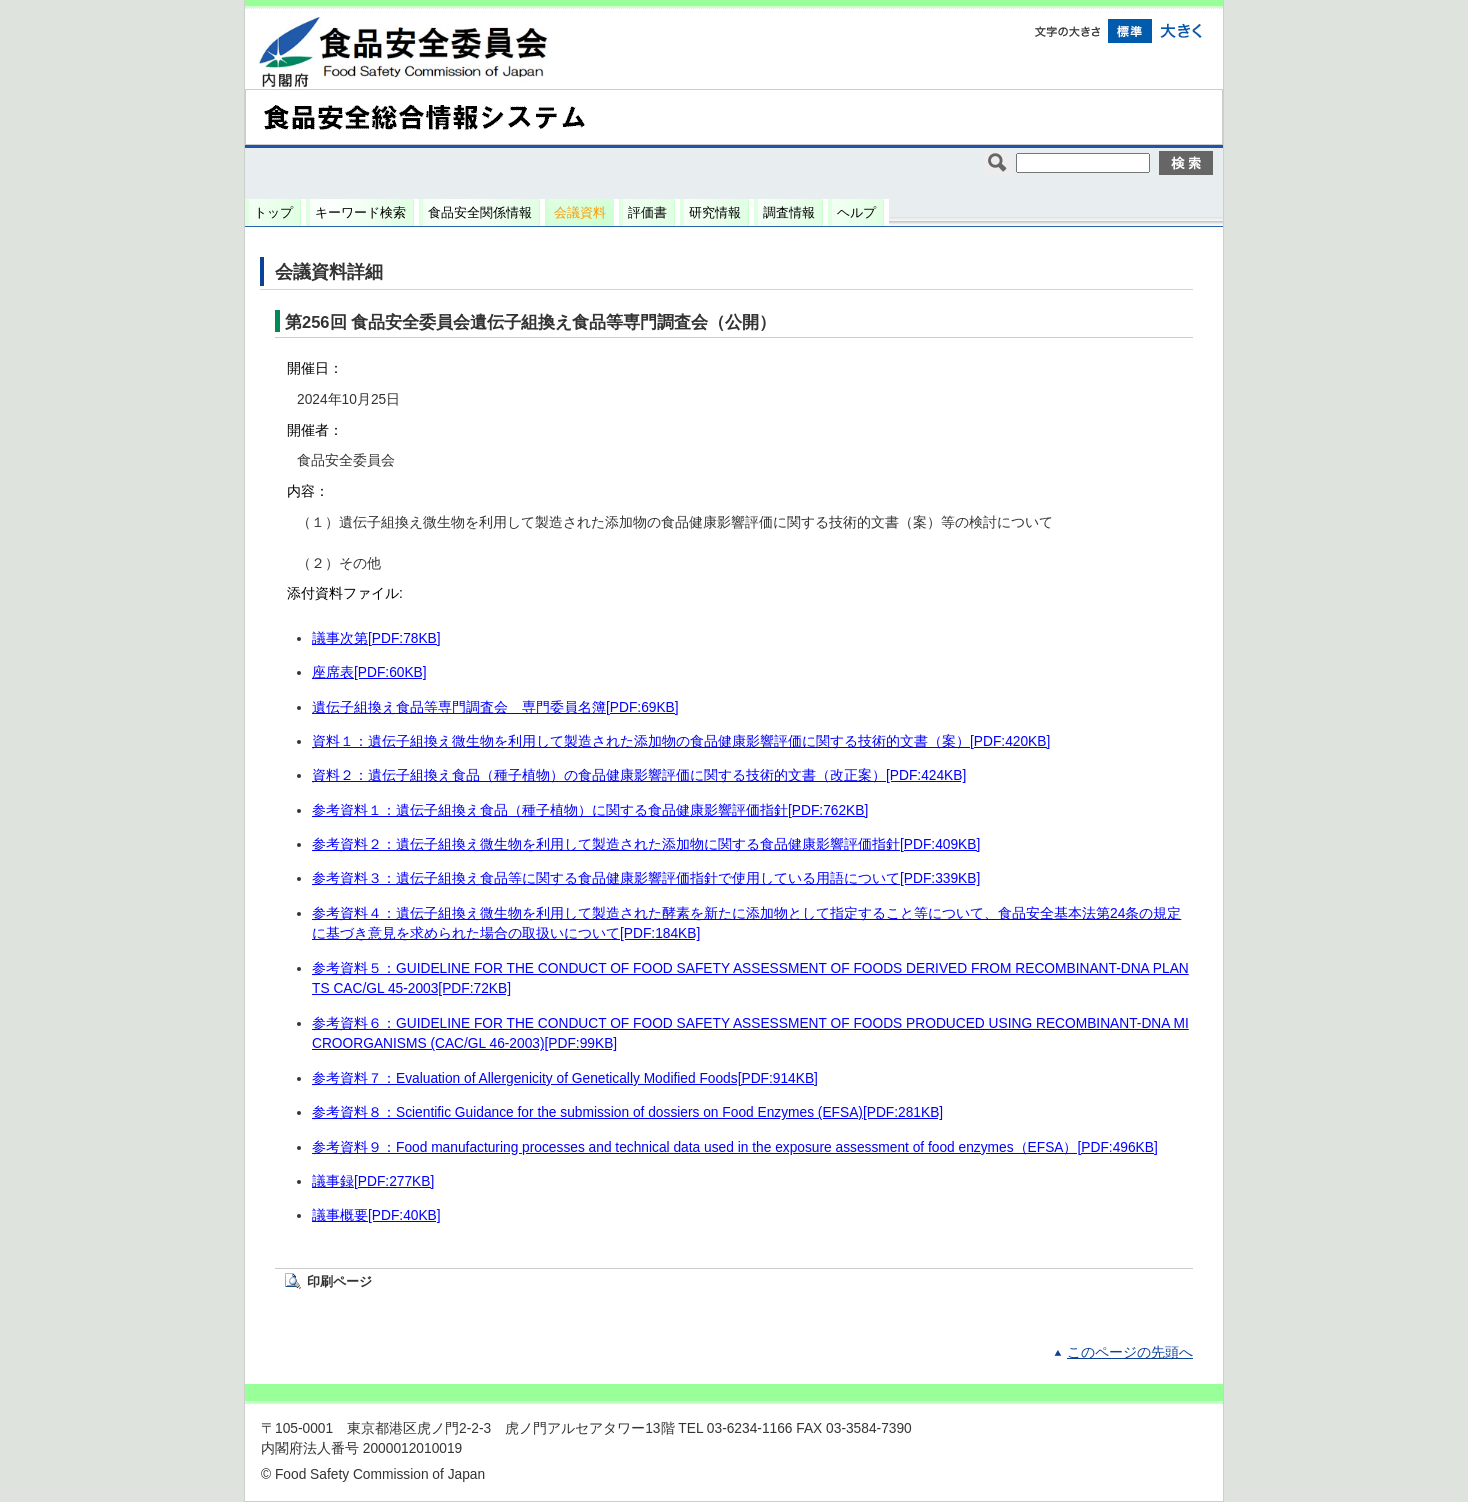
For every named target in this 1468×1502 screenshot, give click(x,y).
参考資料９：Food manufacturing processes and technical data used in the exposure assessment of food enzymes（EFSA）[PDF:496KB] (735, 1147)
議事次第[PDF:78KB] (376, 638)
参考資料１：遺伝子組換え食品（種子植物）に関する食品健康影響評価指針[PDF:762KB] (590, 810)
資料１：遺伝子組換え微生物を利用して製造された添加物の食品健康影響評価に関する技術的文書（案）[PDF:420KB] (681, 741)
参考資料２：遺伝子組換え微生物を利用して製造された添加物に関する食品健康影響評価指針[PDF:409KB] (646, 844)
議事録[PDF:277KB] (373, 1181)
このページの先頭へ (1130, 1352)
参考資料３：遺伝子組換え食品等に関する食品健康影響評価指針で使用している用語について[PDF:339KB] (646, 878)
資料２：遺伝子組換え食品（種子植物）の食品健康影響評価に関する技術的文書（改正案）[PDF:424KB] (639, 775)
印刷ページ (339, 1281)
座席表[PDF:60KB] (369, 672)
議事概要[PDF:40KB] (376, 1215)
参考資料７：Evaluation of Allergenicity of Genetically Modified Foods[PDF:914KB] (565, 1078)
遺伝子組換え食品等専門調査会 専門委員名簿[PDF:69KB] (495, 707)
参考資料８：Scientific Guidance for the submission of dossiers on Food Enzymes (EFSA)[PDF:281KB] (627, 1112)
